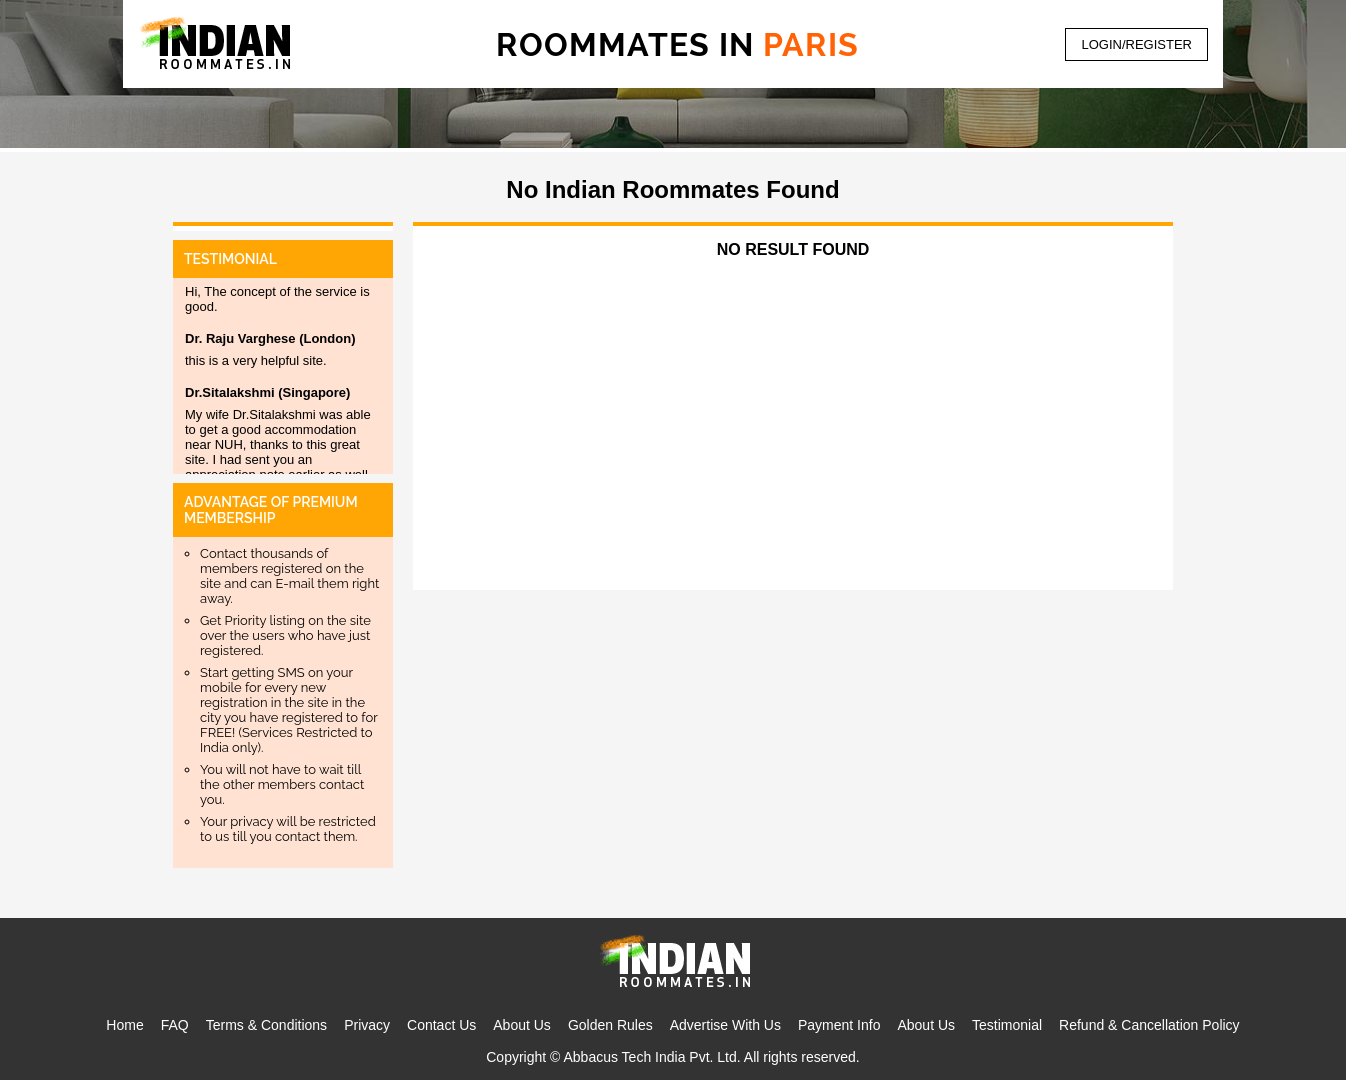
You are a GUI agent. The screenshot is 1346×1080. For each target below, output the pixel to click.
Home (124, 1025)
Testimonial (1007, 1025)
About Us (522, 1025)
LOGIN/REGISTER (1136, 44)
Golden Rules (610, 1025)
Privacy (367, 1025)
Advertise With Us (725, 1025)
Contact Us (441, 1025)
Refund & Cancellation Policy (1149, 1025)
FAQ (175, 1025)
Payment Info (839, 1025)
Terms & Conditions (266, 1025)
